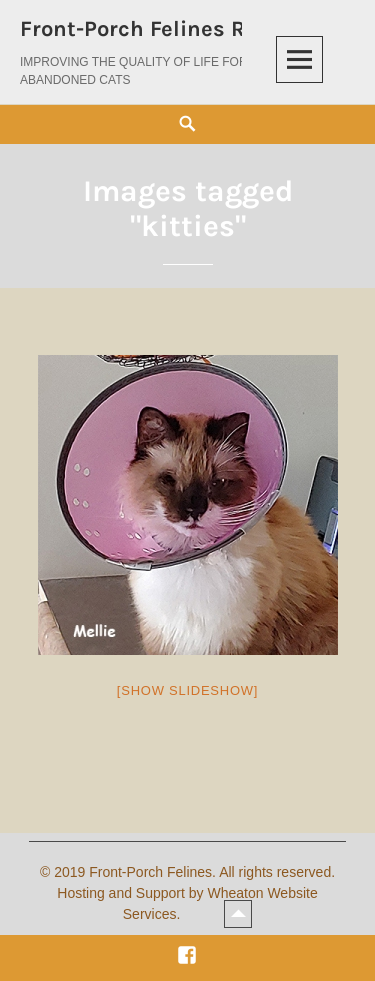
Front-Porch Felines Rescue (163, 29)
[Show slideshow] (187, 690)
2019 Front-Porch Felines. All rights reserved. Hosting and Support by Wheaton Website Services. (194, 893)
